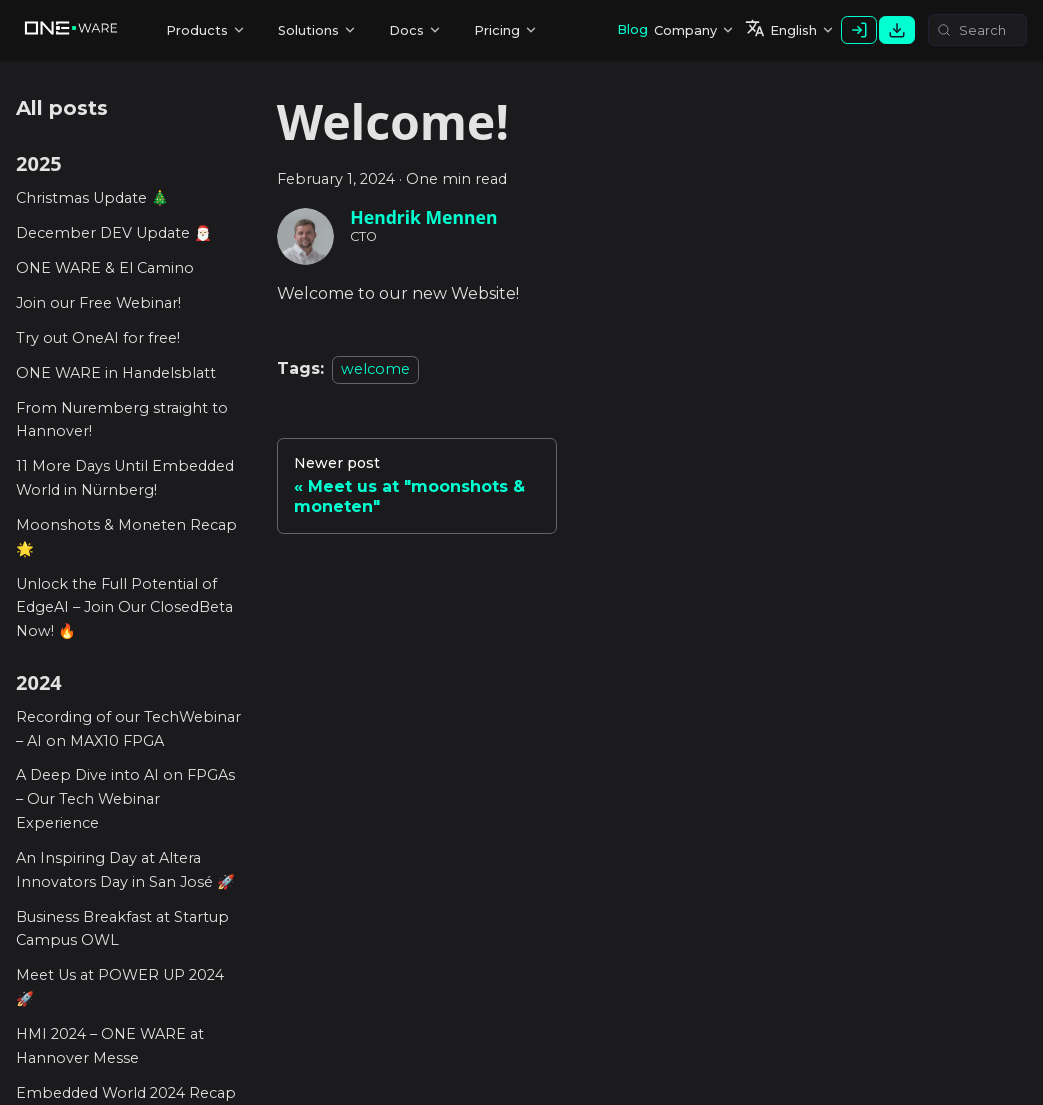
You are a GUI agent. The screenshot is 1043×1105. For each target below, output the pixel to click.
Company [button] (685, 30)
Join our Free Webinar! (98, 303)
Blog (632, 29)
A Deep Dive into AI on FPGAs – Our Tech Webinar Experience (125, 799)
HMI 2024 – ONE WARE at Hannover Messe (110, 1046)
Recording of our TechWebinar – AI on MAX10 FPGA (128, 729)
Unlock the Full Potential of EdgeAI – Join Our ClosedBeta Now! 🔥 (124, 608)
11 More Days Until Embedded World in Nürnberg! (125, 478)
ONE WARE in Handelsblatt (116, 373)
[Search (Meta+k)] (977, 30)
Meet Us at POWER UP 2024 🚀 (120, 987)
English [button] (781, 28)
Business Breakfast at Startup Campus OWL (122, 929)
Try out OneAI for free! (98, 338)
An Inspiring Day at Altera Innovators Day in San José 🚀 (125, 870)
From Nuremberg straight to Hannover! (122, 420)
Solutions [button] (308, 30)
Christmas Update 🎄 (92, 198)
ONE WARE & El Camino (105, 268)
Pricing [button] (497, 30)
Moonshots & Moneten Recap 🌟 (126, 537)
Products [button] (197, 30)
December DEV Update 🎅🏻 (114, 233)
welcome (375, 369)
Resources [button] (415, 35)
